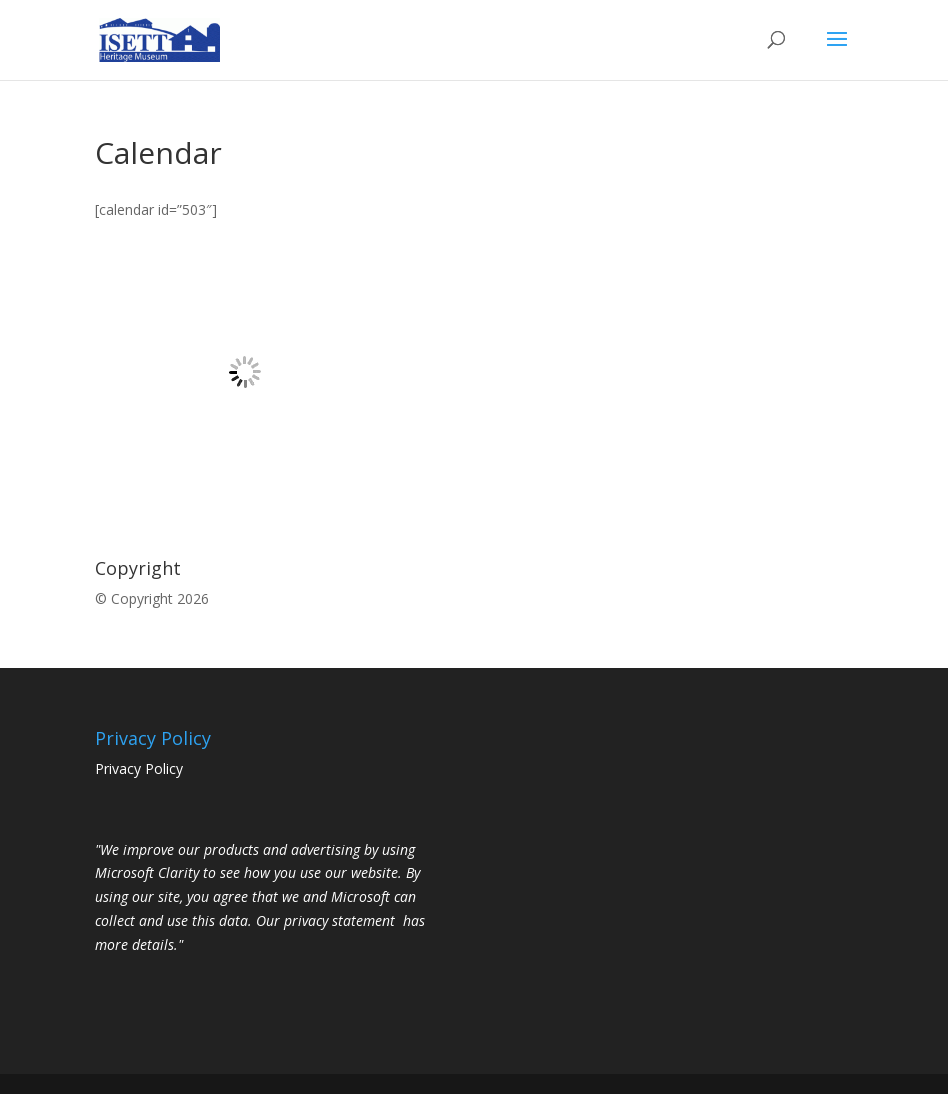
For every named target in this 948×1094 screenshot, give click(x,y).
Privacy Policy (139, 768)
